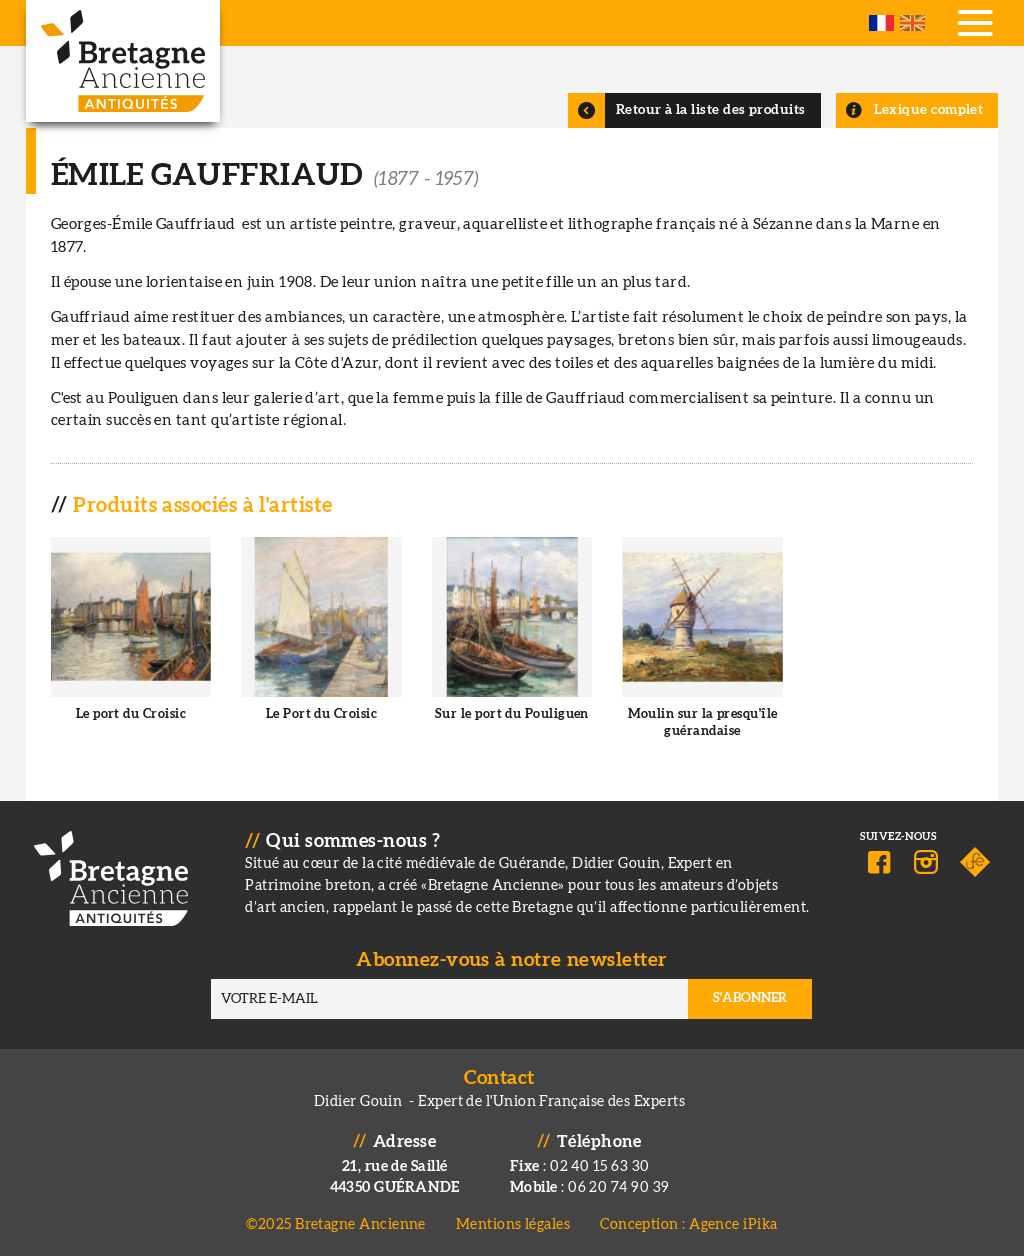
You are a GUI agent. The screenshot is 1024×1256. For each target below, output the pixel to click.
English (912, 23)
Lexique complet (929, 110)
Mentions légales (513, 1224)
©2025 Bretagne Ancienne (336, 1224)
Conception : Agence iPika (688, 1224)
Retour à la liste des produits (711, 110)
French (881, 23)
